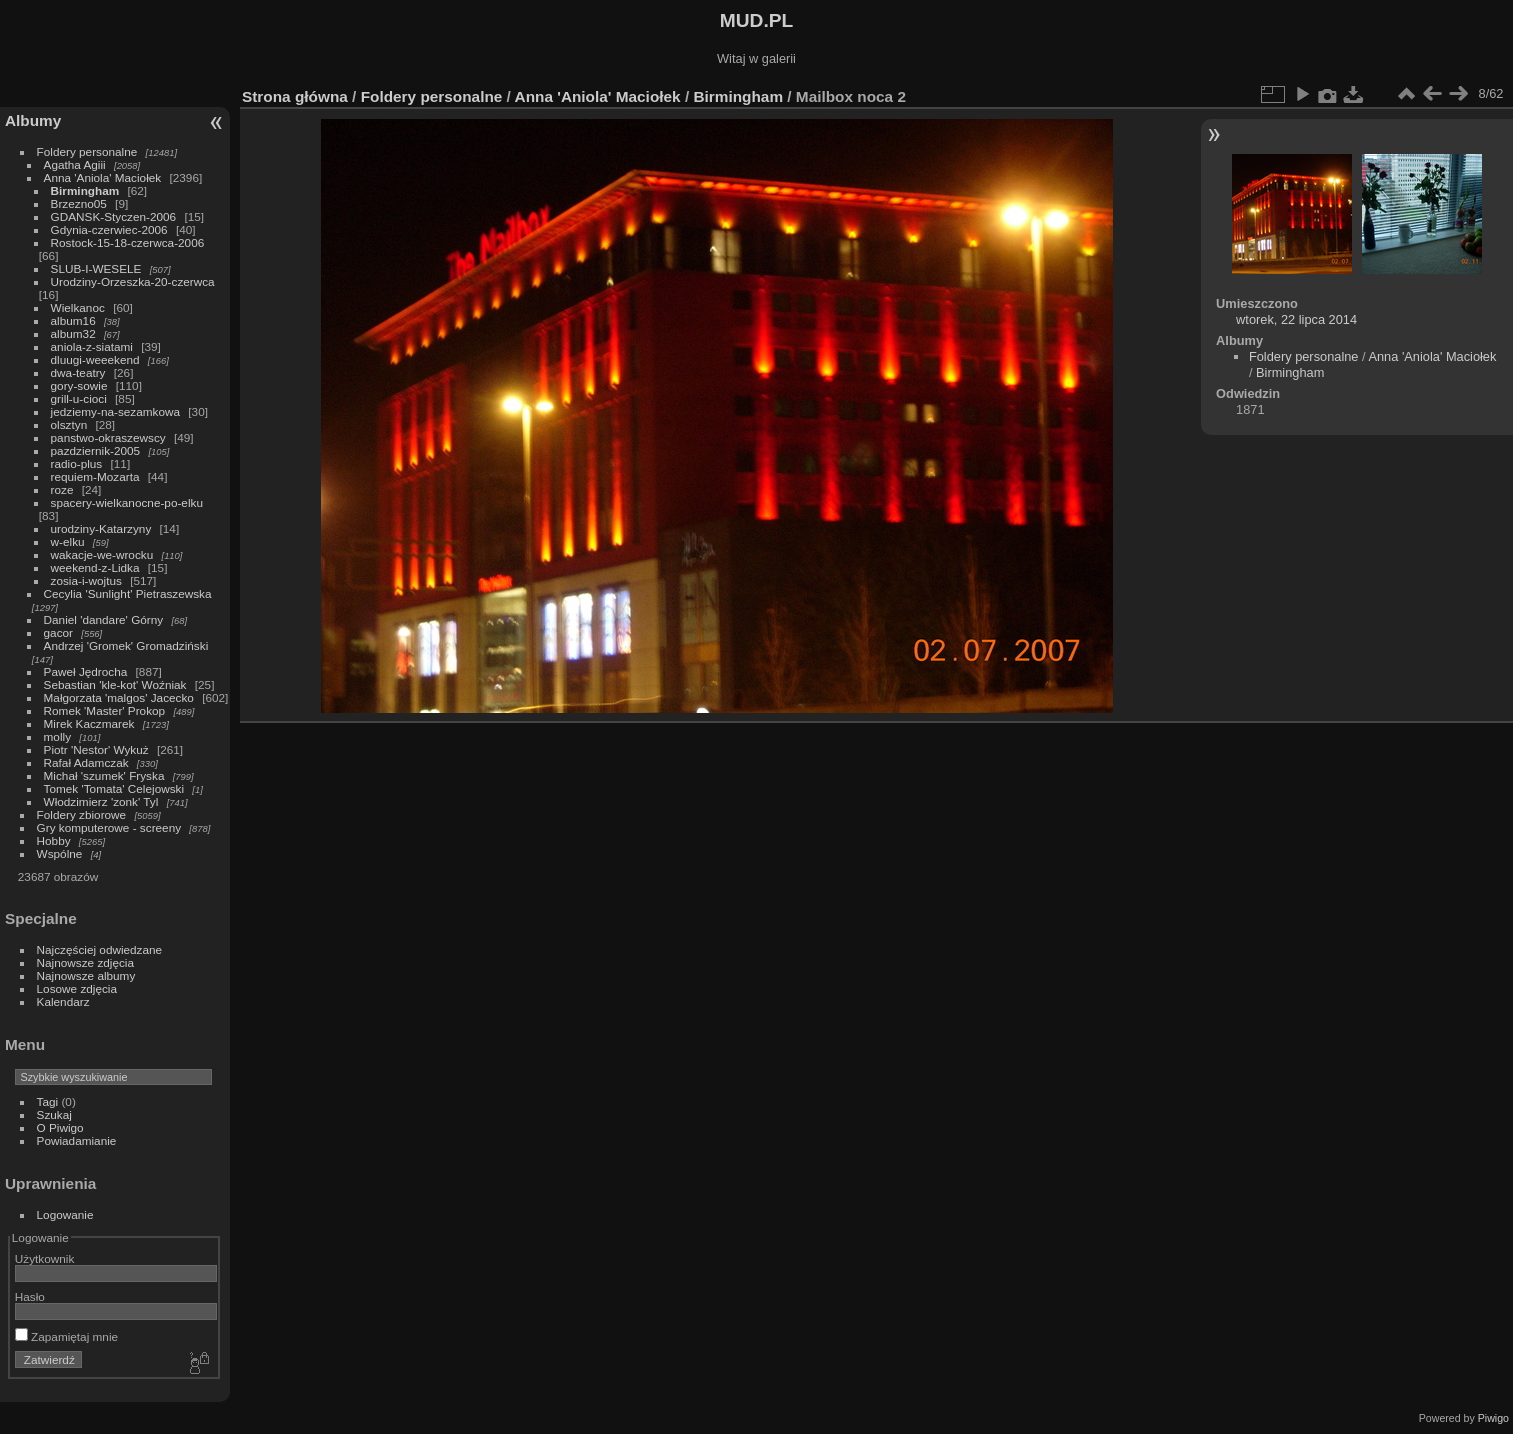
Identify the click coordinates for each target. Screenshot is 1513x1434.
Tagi (48, 1101)
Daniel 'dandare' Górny (104, 619)
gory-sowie (79, 385)
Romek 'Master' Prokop (105, 710)
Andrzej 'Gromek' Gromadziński (126, 645)
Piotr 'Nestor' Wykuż (96, 749)
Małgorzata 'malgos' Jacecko (119, 697)
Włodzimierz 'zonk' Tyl (101, 801)
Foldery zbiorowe (82, 814)
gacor (58, 632)
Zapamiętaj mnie (66, 1336)
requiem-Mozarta (95, 476)
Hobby (54, 840)
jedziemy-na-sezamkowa (115, 411)
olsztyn (69, 424)
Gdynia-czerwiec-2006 (109, 229)
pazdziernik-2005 (96, 450)
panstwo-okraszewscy (108, 437)
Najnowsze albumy (86, 975)
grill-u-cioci (79, 398)
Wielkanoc (78, 307)
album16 (73, 320)
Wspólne (60, 853)
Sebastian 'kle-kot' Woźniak (115, 684)
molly (57, 736)
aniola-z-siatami (92, 346)
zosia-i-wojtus (86, 580)
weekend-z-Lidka (95, 567)
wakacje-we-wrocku (102, 554)
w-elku (68, 541)
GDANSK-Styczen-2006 (114, 216)
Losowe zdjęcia (77, 988)
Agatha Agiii (75, 164)
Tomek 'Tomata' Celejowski (114, 788)
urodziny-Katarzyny (101, 528)
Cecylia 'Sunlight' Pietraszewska (128, 593)
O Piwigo (60, 1127)
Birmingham (85, 190)
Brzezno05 (79, 203)
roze (62, 489)
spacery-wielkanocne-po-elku (127, 502)
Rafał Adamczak (86, 762)
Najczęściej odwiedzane (100, 949)
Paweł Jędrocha (86, 671)
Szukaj (54, 1114)
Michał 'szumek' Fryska (104, 775)
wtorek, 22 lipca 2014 (1296, 319)
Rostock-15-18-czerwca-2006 (128, 242)
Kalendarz (63, 1001)
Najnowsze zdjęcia (85, 962)
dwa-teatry (78, 372)
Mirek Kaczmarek (89, 723)
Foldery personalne (87, 151)
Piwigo (1493, 1418)
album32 (73, 333)
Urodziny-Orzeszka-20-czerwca (133, 281)
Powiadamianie (77, 1140)
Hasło (30, 1296)
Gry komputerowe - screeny (109, 827)
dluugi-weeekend (95, 359)
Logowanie (65, 1214)
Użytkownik (45, 1258)
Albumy (33, 120)
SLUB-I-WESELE (96, 268)
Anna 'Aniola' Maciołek (103, 177)
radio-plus (77, 463)
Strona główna (295, 96)
